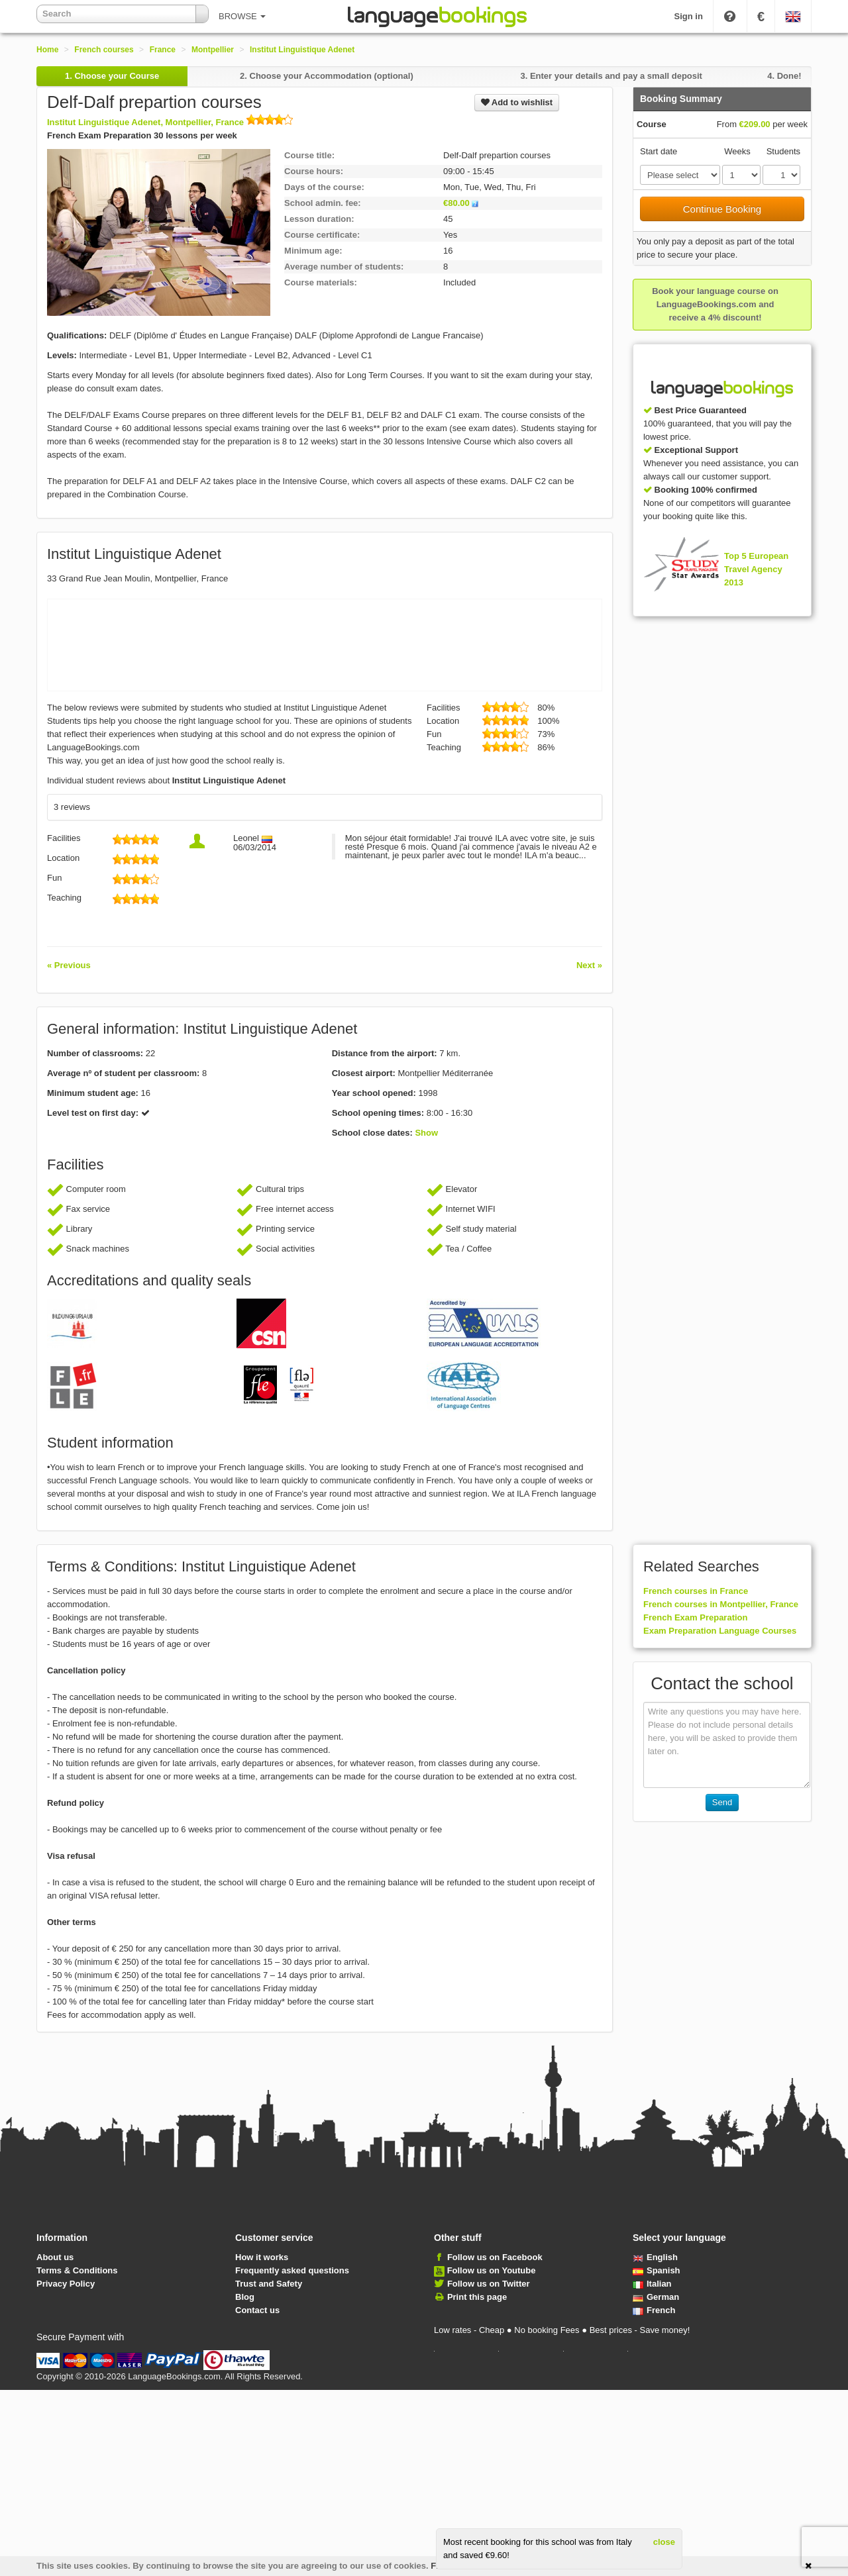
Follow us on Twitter (488, 2284)
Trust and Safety (268, 2284)
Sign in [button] (688, 16)
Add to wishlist (517, 102)
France (163, 49)
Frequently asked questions (292, 2270)
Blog (244, 2297)
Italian (652, 2284)
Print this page (477, 2297)
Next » (589, 965)
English (655, 2257)
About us (55, 2257)
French (654, 2310)
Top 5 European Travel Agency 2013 (756, 569)
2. (326, 76)
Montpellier (212, 49)
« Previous (69, 965)
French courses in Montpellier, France (720, 1604)
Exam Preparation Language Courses (719, 1631)
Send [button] (722, 1802)
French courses (103, 49)
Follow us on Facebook (495, 2257)
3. (611, 76)
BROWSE (242, 16)
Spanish (656, 2270)
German (656, 2297)
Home (47, 49)
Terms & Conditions (77, 2270)
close (664, 2542)
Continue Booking (722, 209)
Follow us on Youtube (491, 2270)
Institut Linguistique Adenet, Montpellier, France (170, 122)
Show (426, 1133)
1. (112, 76)
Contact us (257, 2310)
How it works (261, 2257)
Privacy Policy (65, 2284)
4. (784, 76)
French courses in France (695, 1591)
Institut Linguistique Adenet (302, 49)
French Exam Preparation (695, 1617)
